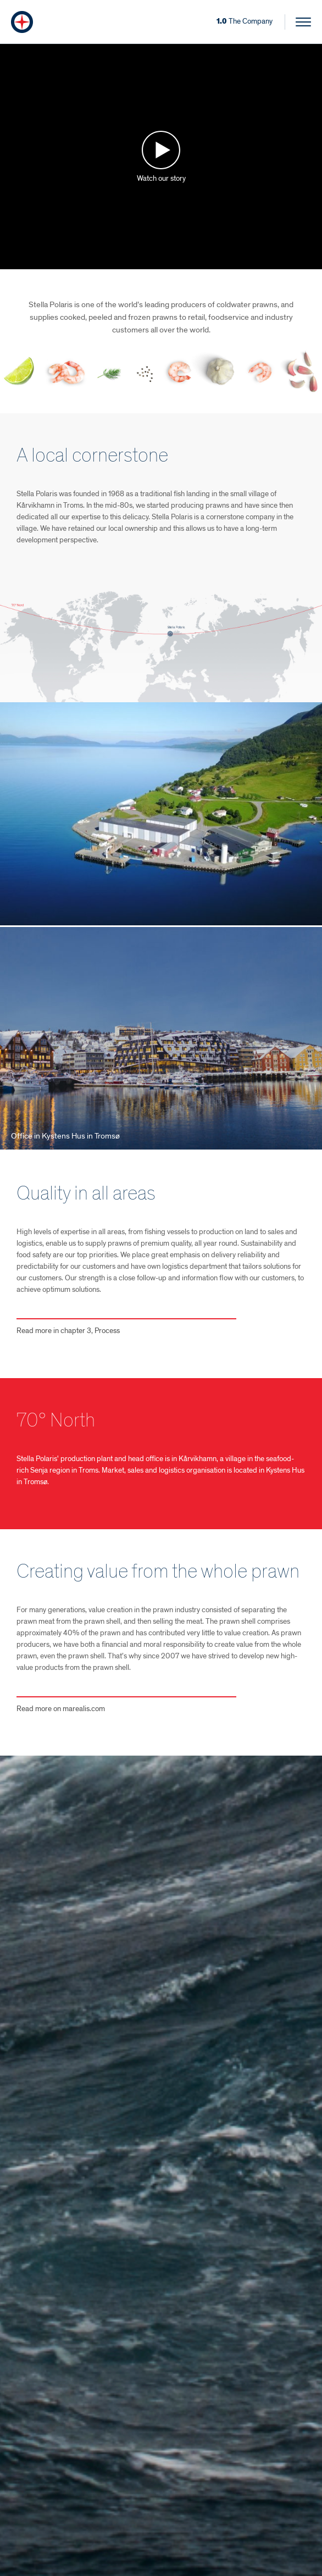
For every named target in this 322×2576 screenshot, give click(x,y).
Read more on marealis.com (60, 1708)
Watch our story (161, 177)
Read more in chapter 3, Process (68, 1330)
